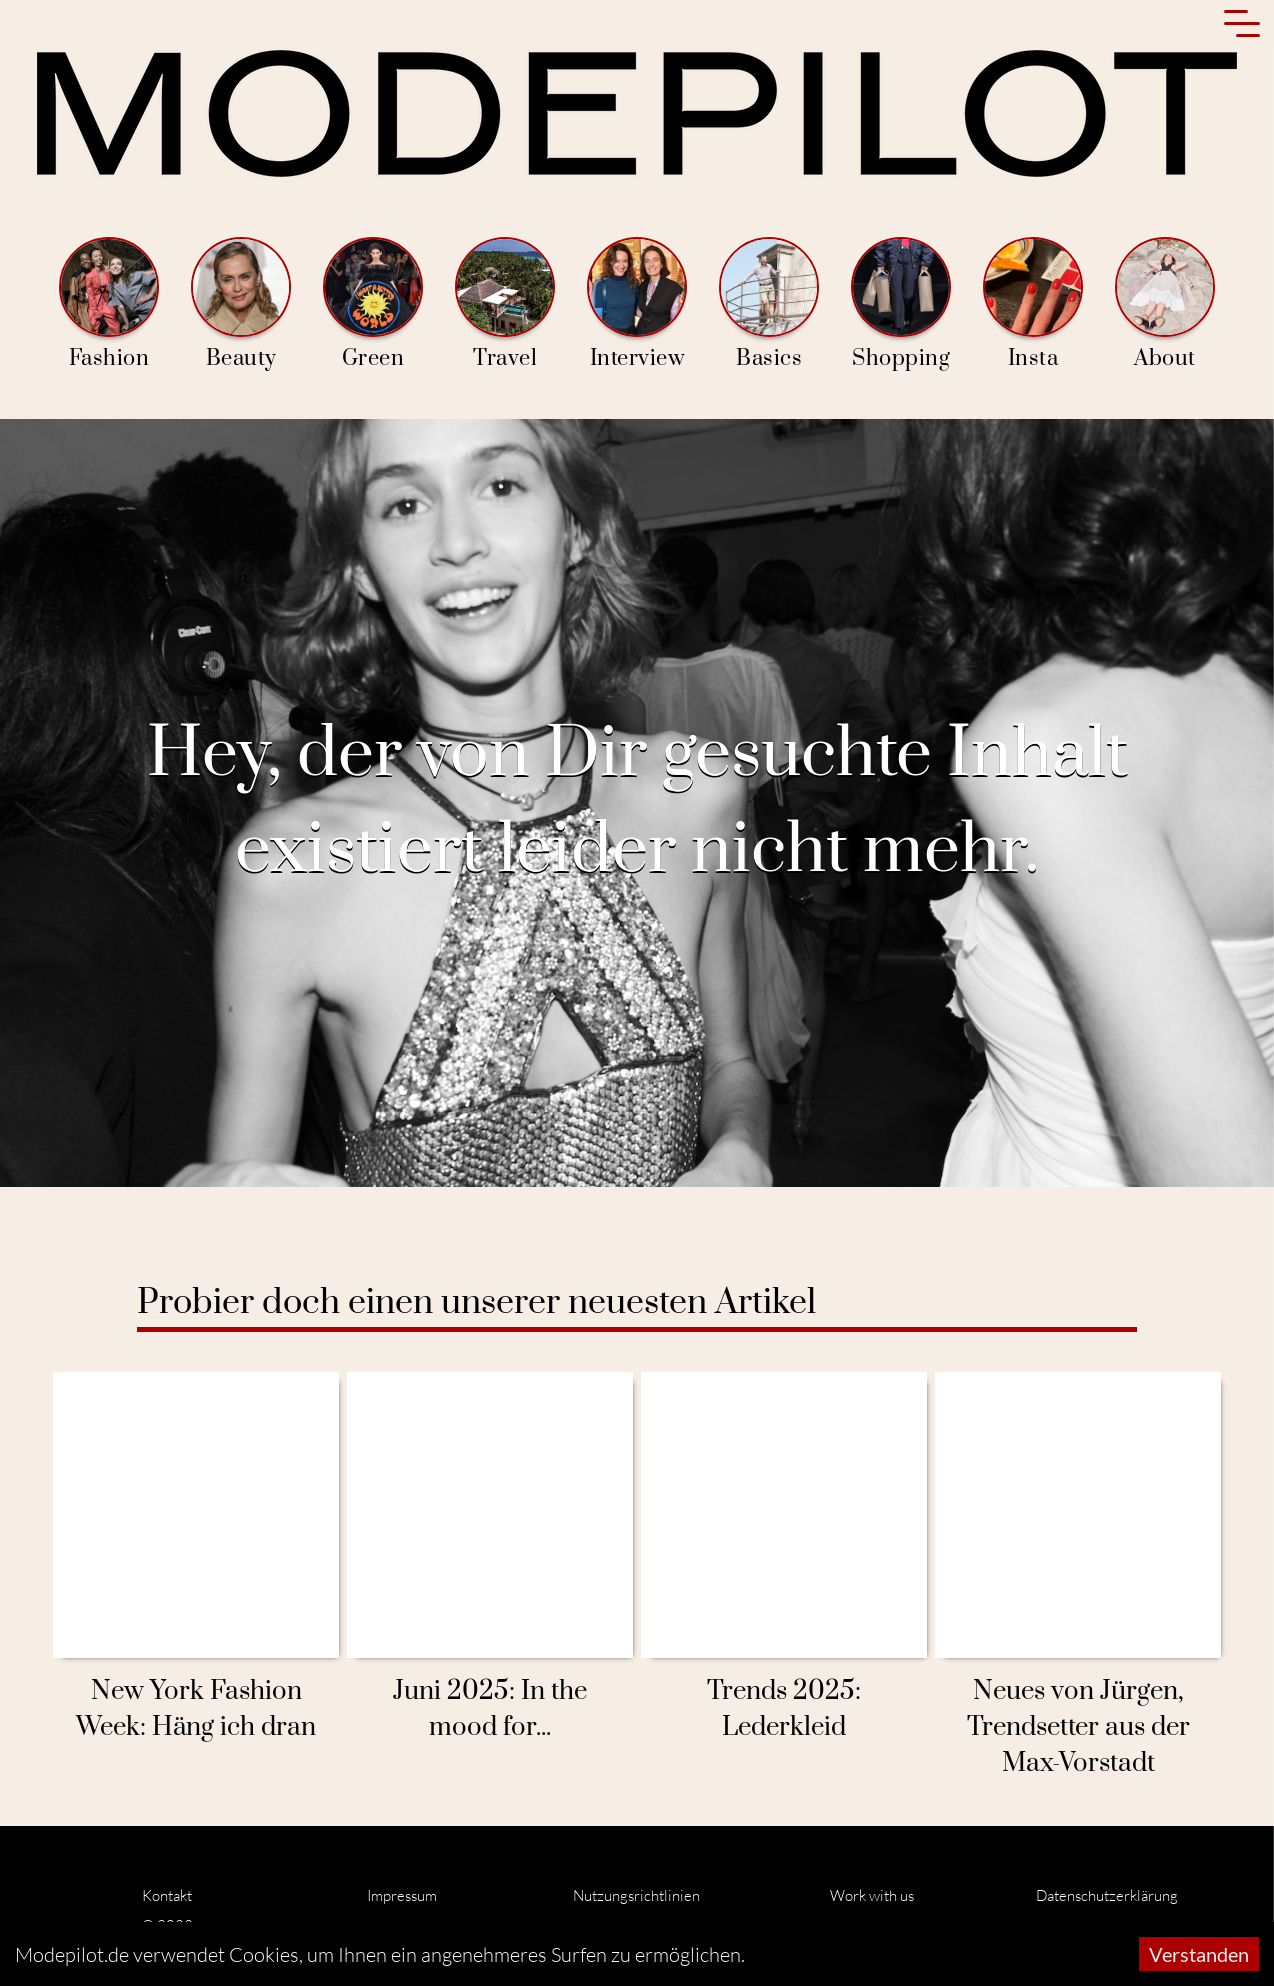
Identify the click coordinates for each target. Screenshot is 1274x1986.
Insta (1033, 304)
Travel (505, 304)
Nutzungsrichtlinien (636, 1895)
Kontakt (167, 1895)
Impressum (402, 1895)
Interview (637, 304)
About (1165, 304)
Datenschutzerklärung (1107, 1895)
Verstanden (1199, 1954)
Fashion (109, 304)
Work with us (872, 1895)
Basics (769, 304)
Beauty (241, 304)
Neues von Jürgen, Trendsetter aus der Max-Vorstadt (1078, 1727)
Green (373, 304)
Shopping (901, 304)
